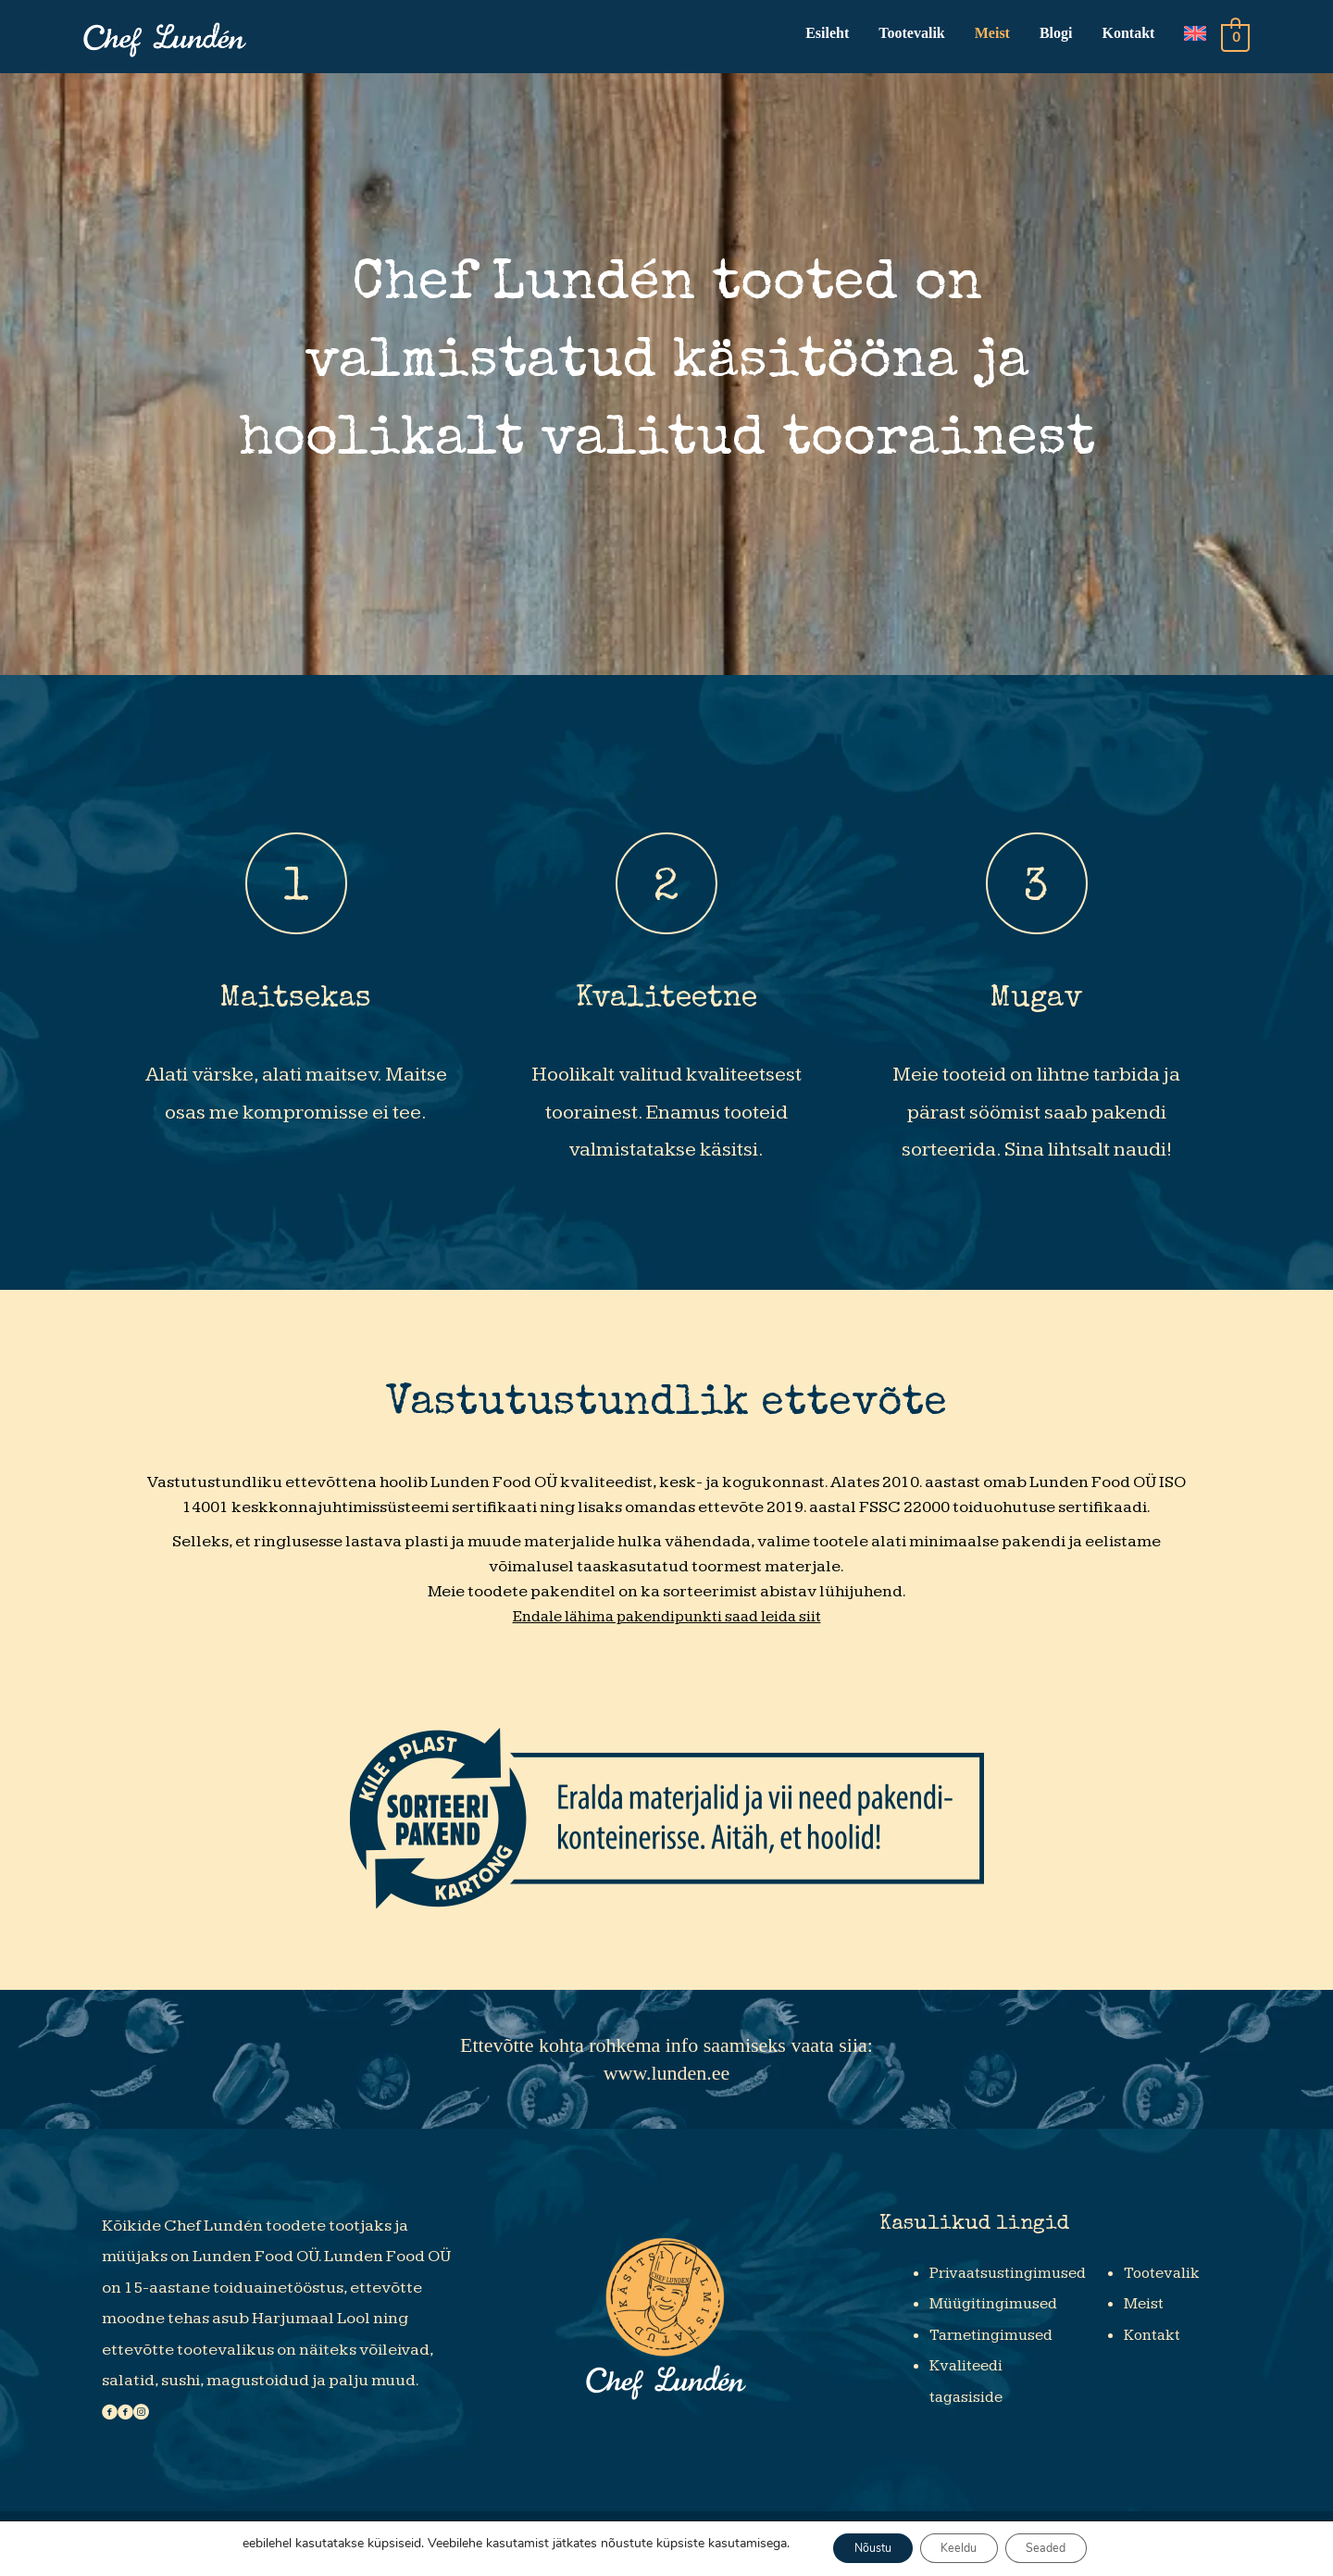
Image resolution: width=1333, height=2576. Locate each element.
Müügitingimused (997, 2310)
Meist (990, 36)
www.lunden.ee (667, 2079)
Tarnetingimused (996, 2340)
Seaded (1063, 2547)
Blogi (1054, 36)
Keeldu (960, 2547)
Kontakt (1127, 36)
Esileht (825, 36)
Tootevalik (909, 36)
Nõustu (856, 2547)
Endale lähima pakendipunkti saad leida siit (666, 1622)
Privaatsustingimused (1012, 2278)
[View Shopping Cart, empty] (1235, 39)
